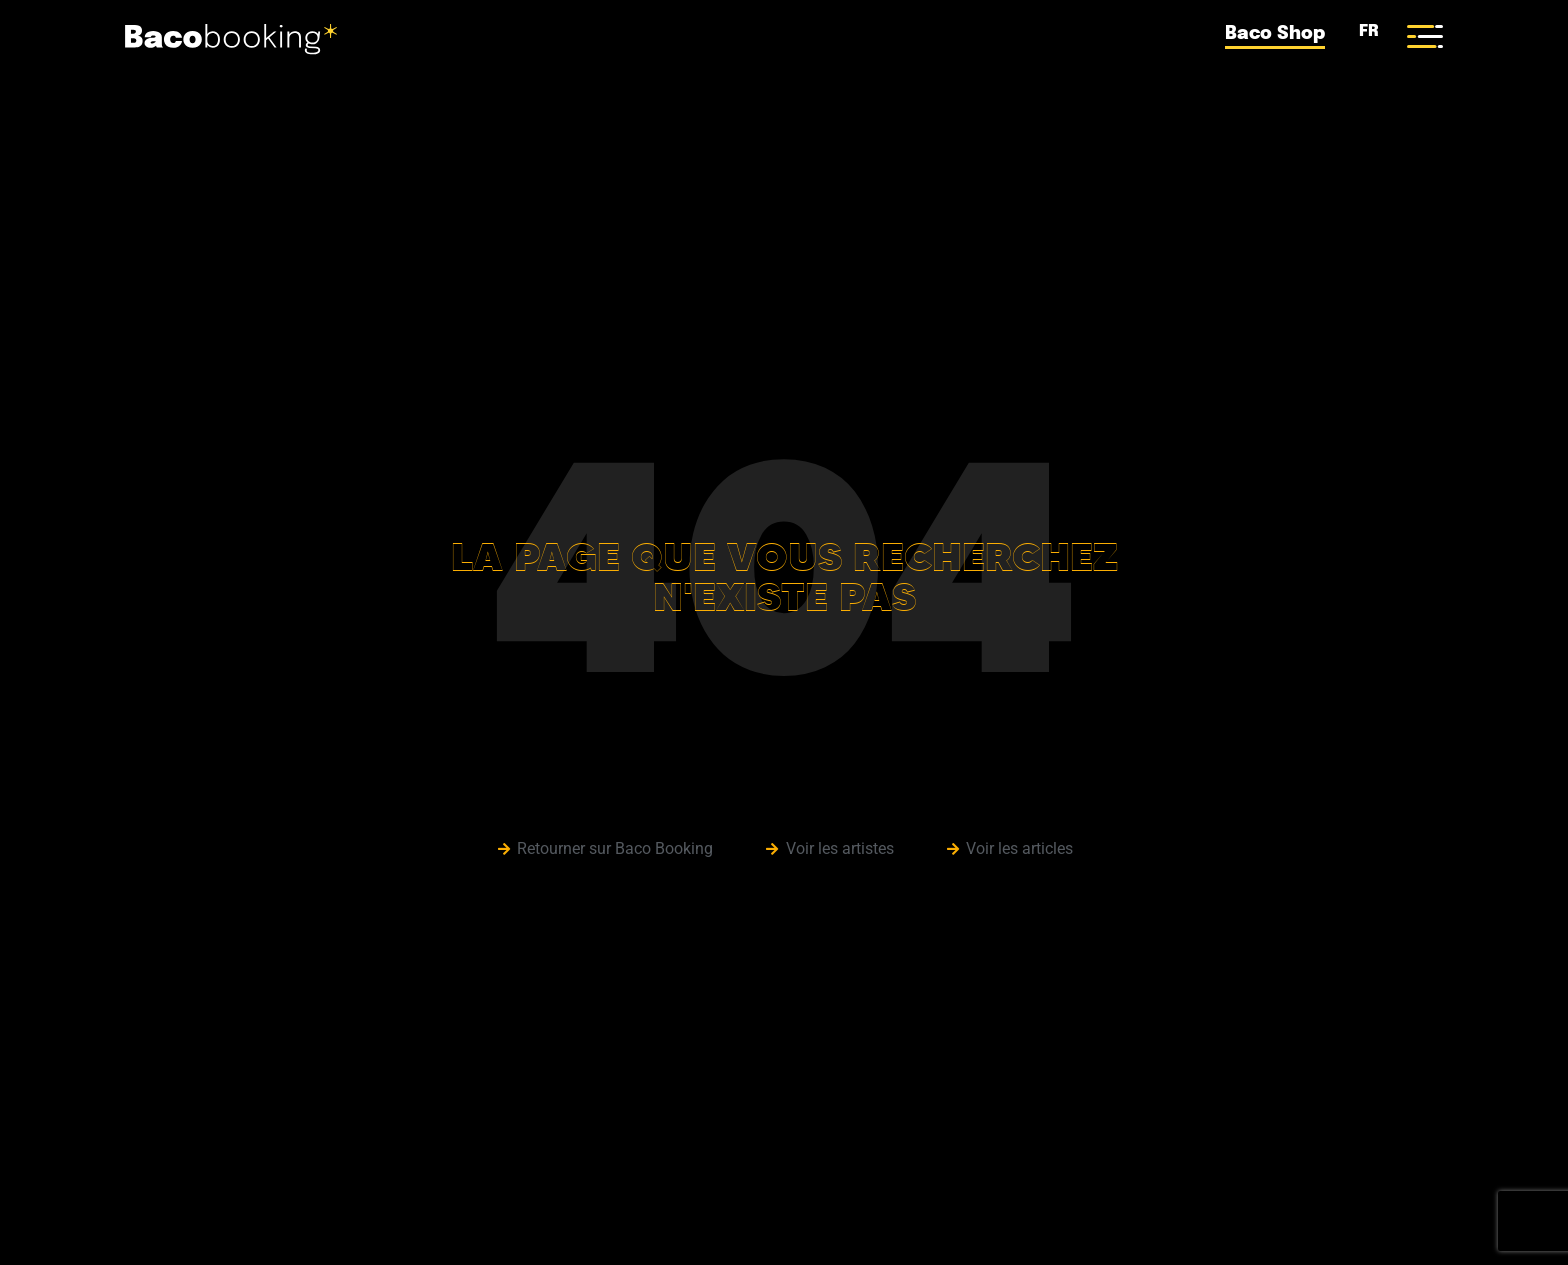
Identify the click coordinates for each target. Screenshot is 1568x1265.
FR (1365, 31)
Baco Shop (1275, 34)
